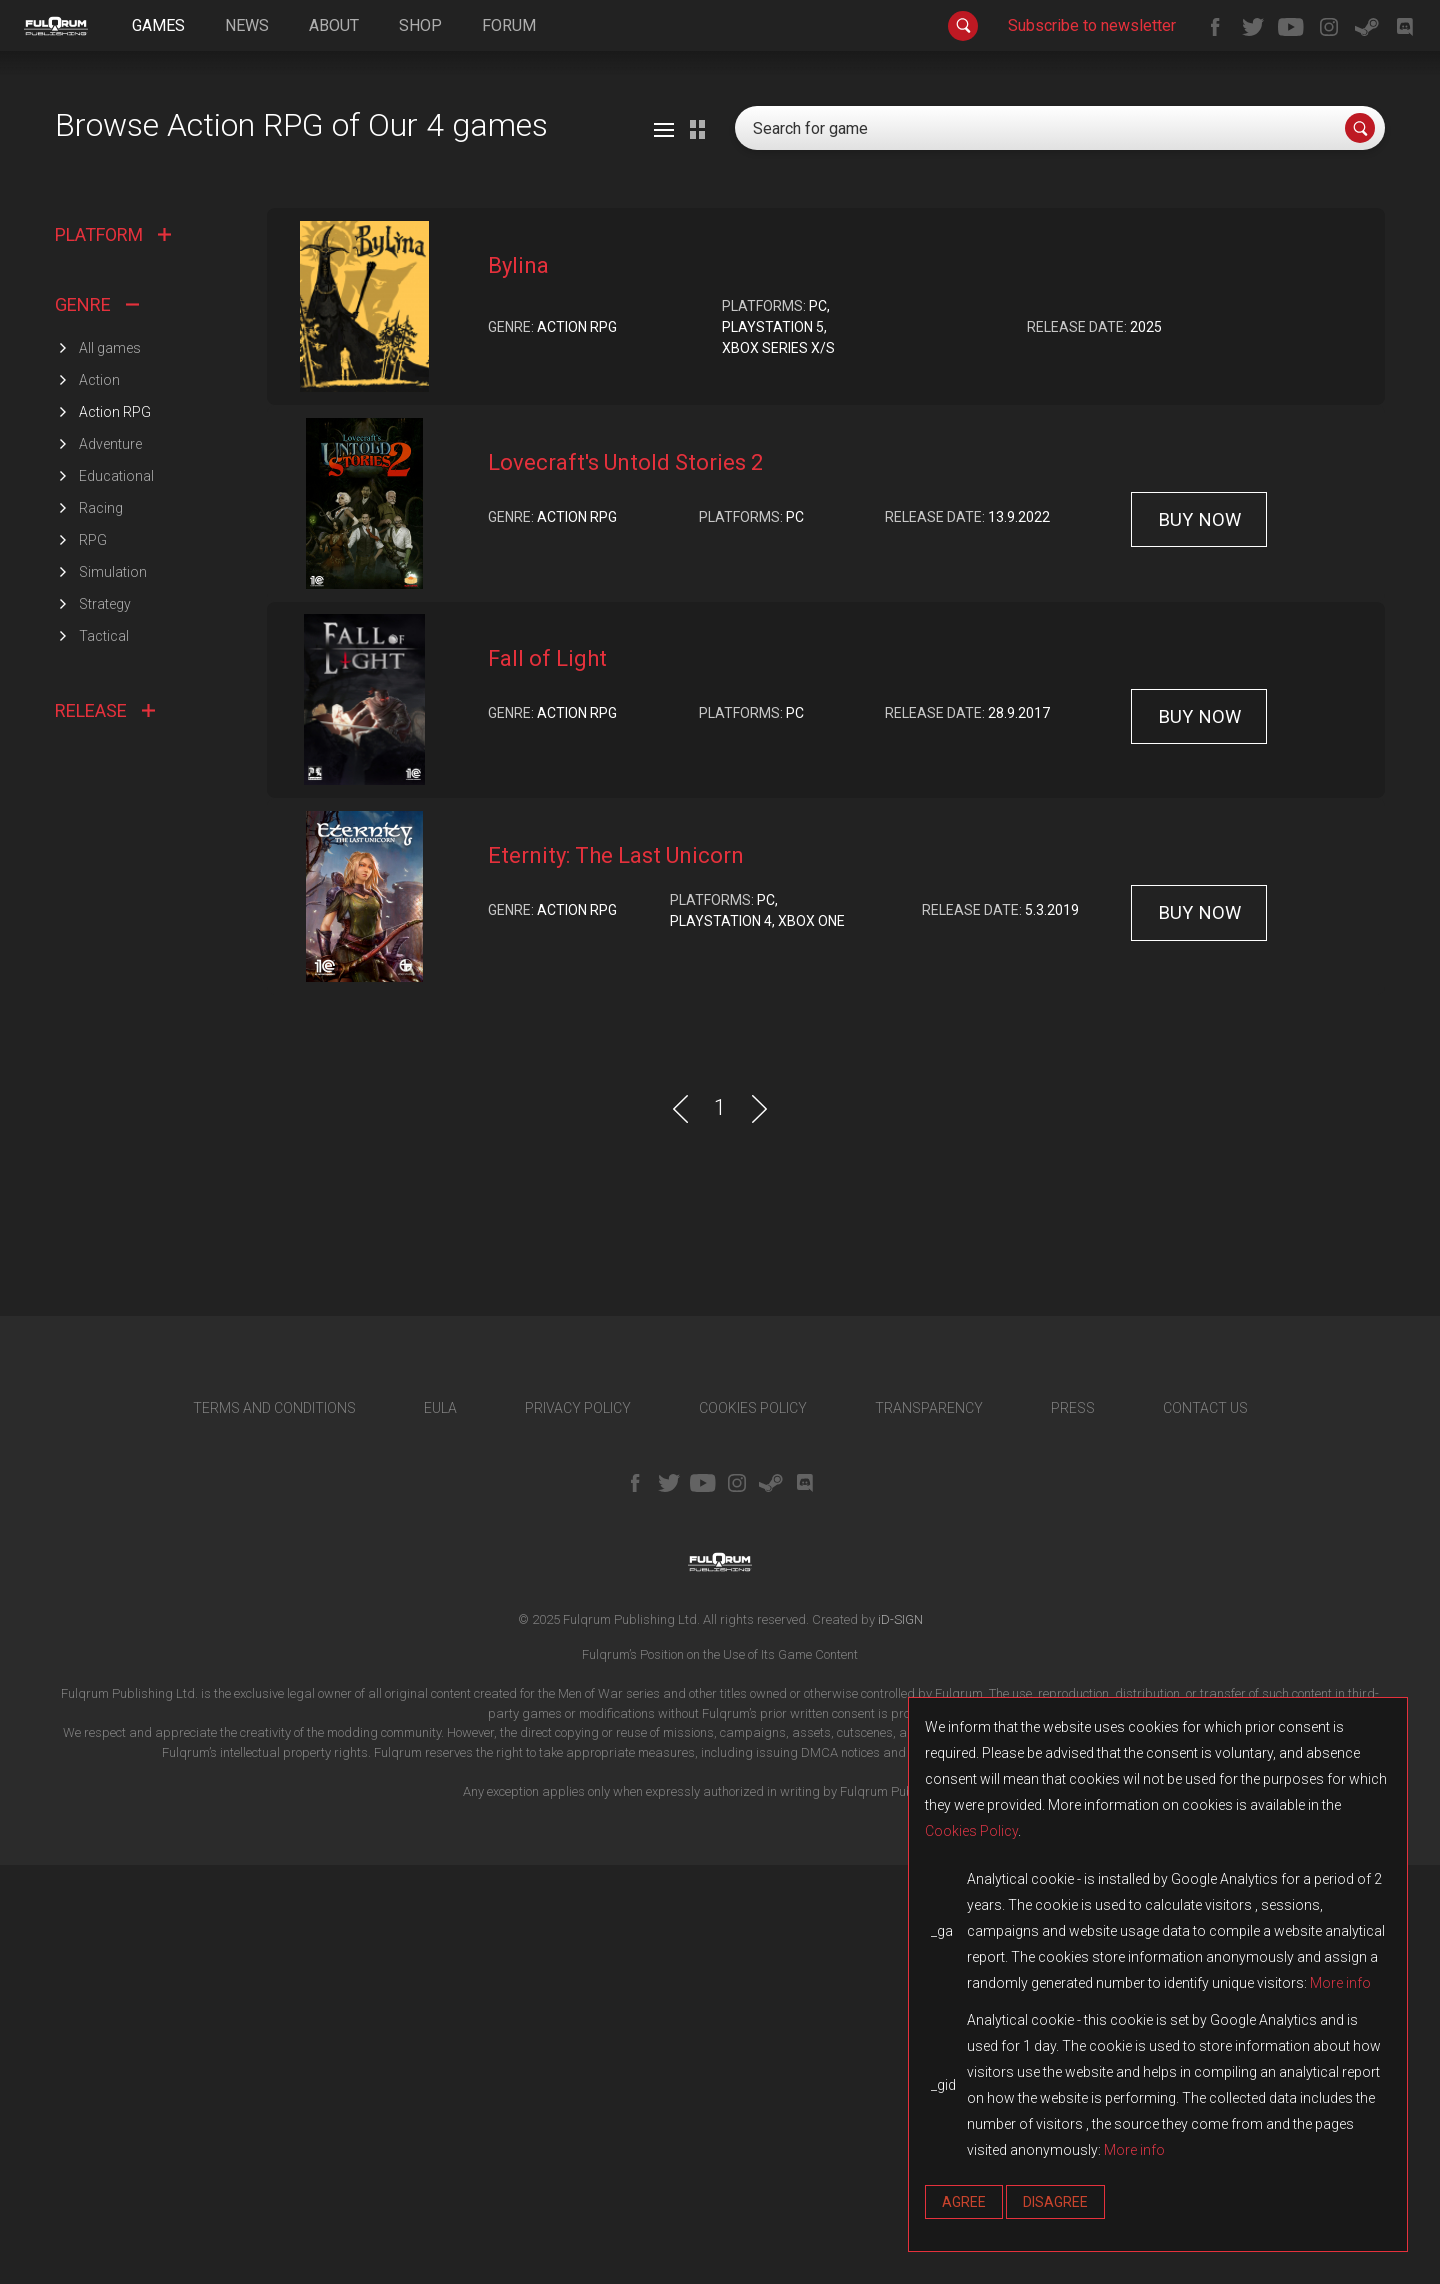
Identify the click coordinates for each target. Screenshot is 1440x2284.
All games (110, 766)
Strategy (105, 1022)
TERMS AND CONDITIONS (274, 1826)
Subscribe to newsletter (1092, 25)
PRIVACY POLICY (578, 1826)
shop (420, 25)
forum (509, 25)
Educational (116, 894)
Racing (101, 926)
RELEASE (105, 1128)
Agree (964, 2202)
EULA (440, 1826)
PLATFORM (113, 653)
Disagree (1055, 2202)
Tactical (104, 1054)
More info (1340, 1983)
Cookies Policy (971, 1831)
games (158, 25)
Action (99, 798)
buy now (1199, 937)
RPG (93, 958)
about (334, 25)
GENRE (97, 722)
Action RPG (115, 830)
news (247, 25)
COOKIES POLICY (753, 1826)
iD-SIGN (900, 2037)
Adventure (110, 862)
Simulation (113, 990)
